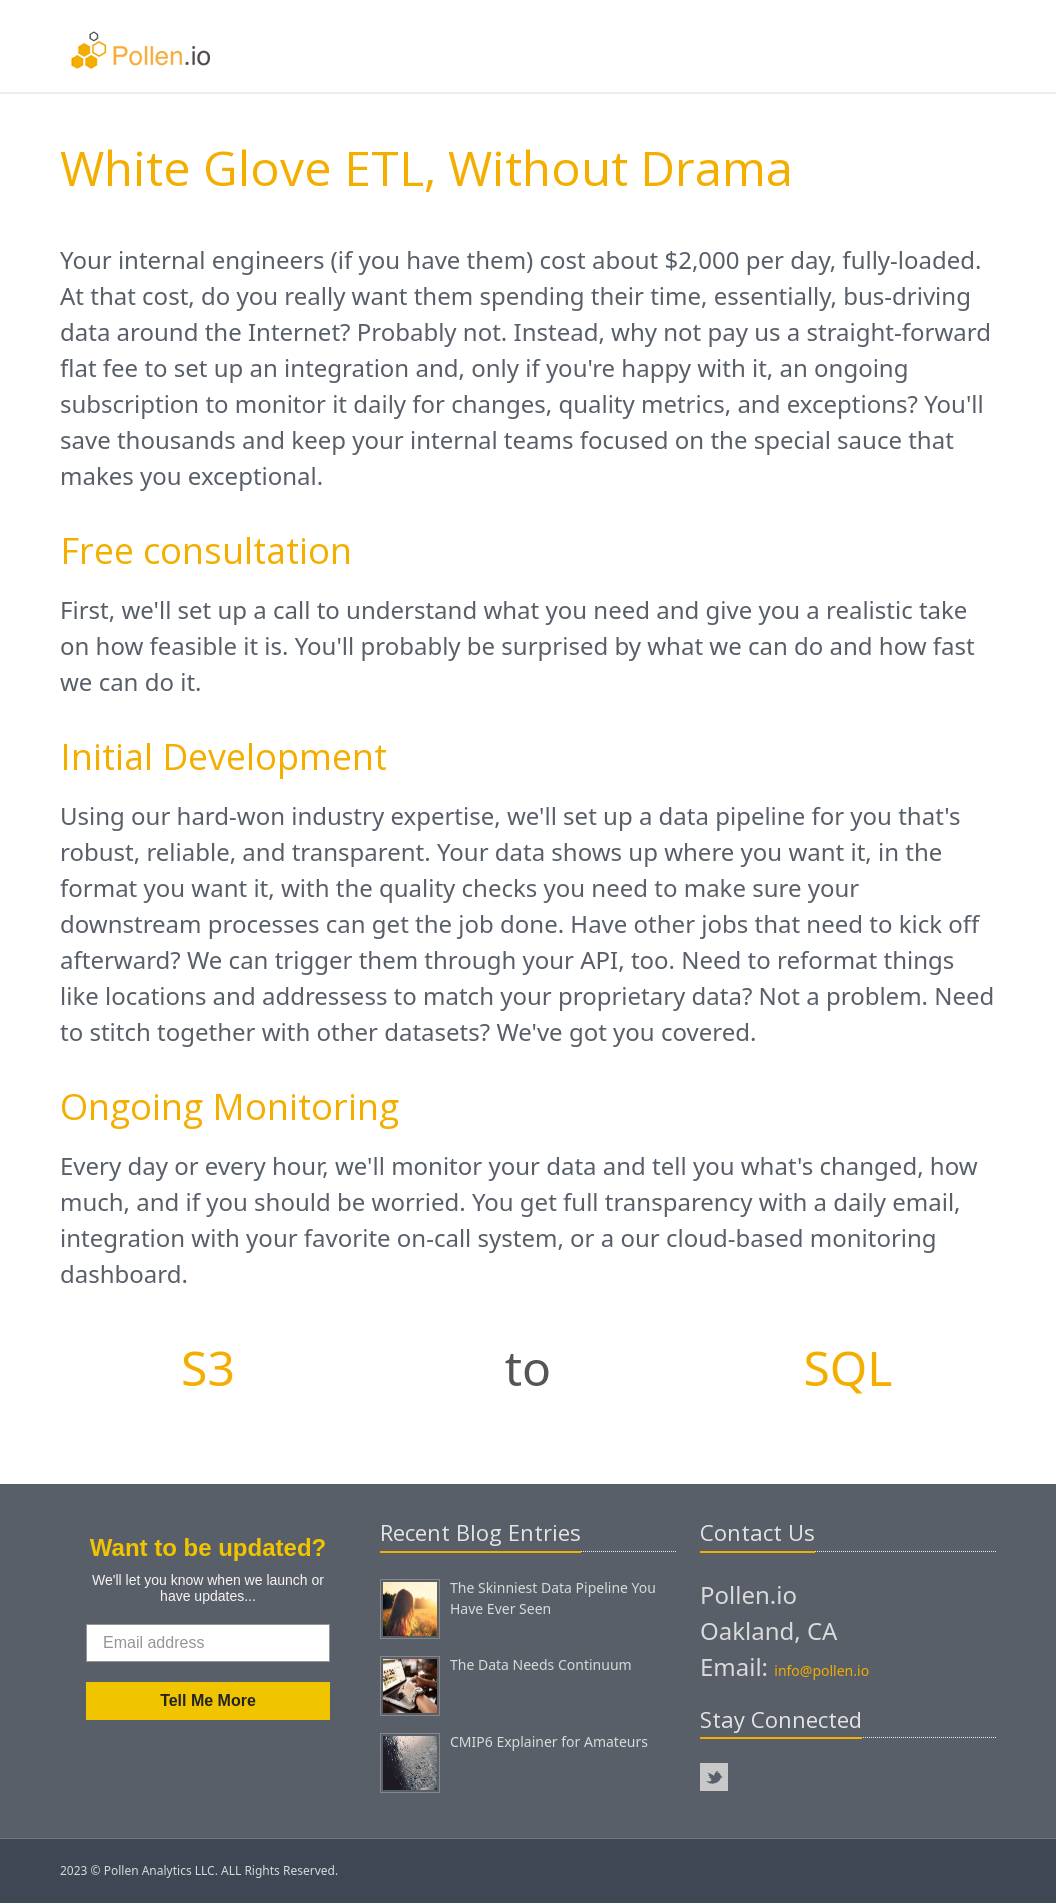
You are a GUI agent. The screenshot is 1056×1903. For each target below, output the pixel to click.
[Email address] (208, 1643)
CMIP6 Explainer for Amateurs (549, 1741)
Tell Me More (208, 1700)
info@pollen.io (821, 1670)
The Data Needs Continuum (541, 1664)
